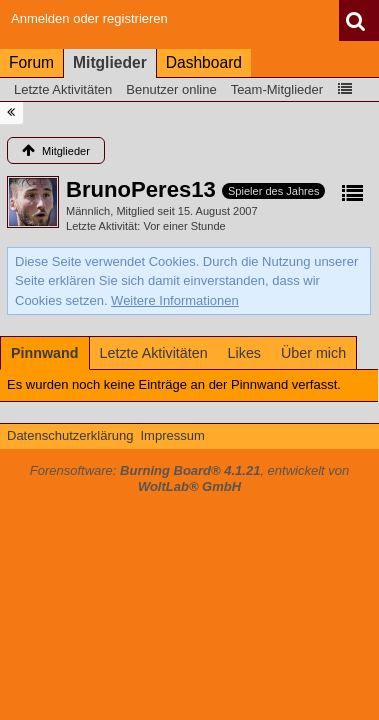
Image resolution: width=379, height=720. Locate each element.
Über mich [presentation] (313, 353)
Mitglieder (110, 62)
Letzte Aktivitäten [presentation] (154, 353)
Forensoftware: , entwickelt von (190, 479)
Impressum (172, 435)
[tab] (45, 353)
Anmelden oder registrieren (89, 18)
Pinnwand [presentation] (45, 353)
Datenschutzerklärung (70, 435)
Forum (31, 62)
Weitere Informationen (175, 300)
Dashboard (204, 62)
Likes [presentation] (244, 353)
